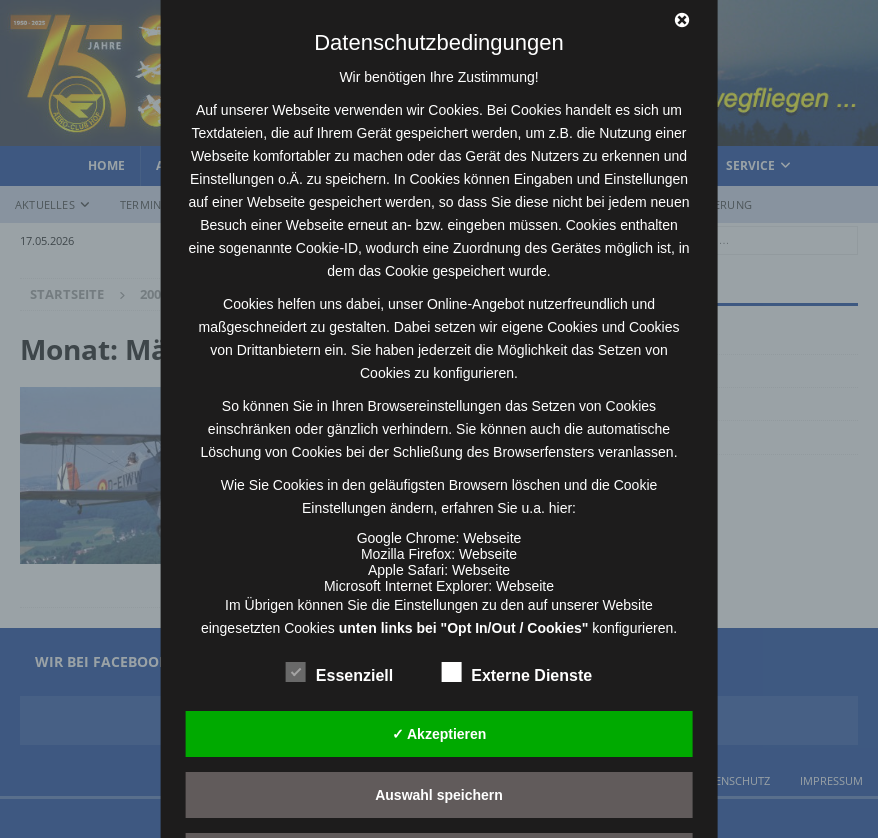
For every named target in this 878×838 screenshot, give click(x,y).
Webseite (492, 538)
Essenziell (339, 673)
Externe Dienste (516, 673)
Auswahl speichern (439, 795)
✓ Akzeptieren (439, 734)
